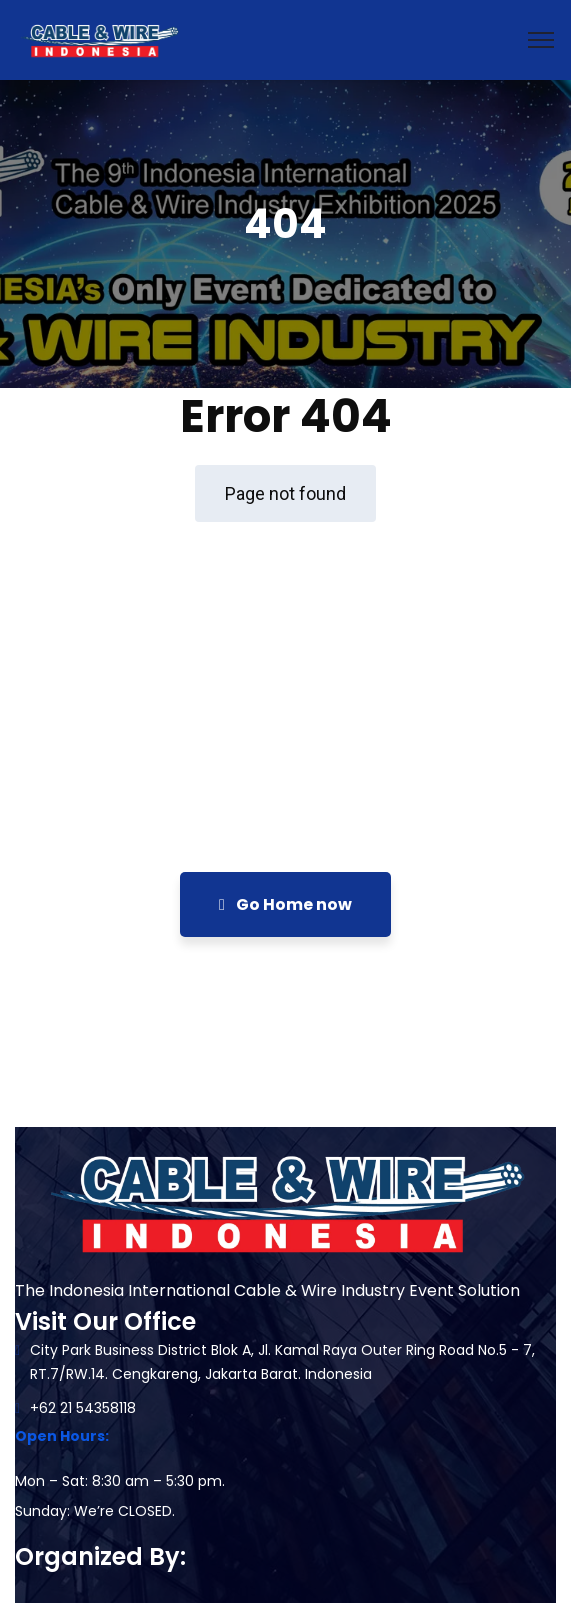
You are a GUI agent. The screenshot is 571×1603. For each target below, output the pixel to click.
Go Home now (285, 904)
